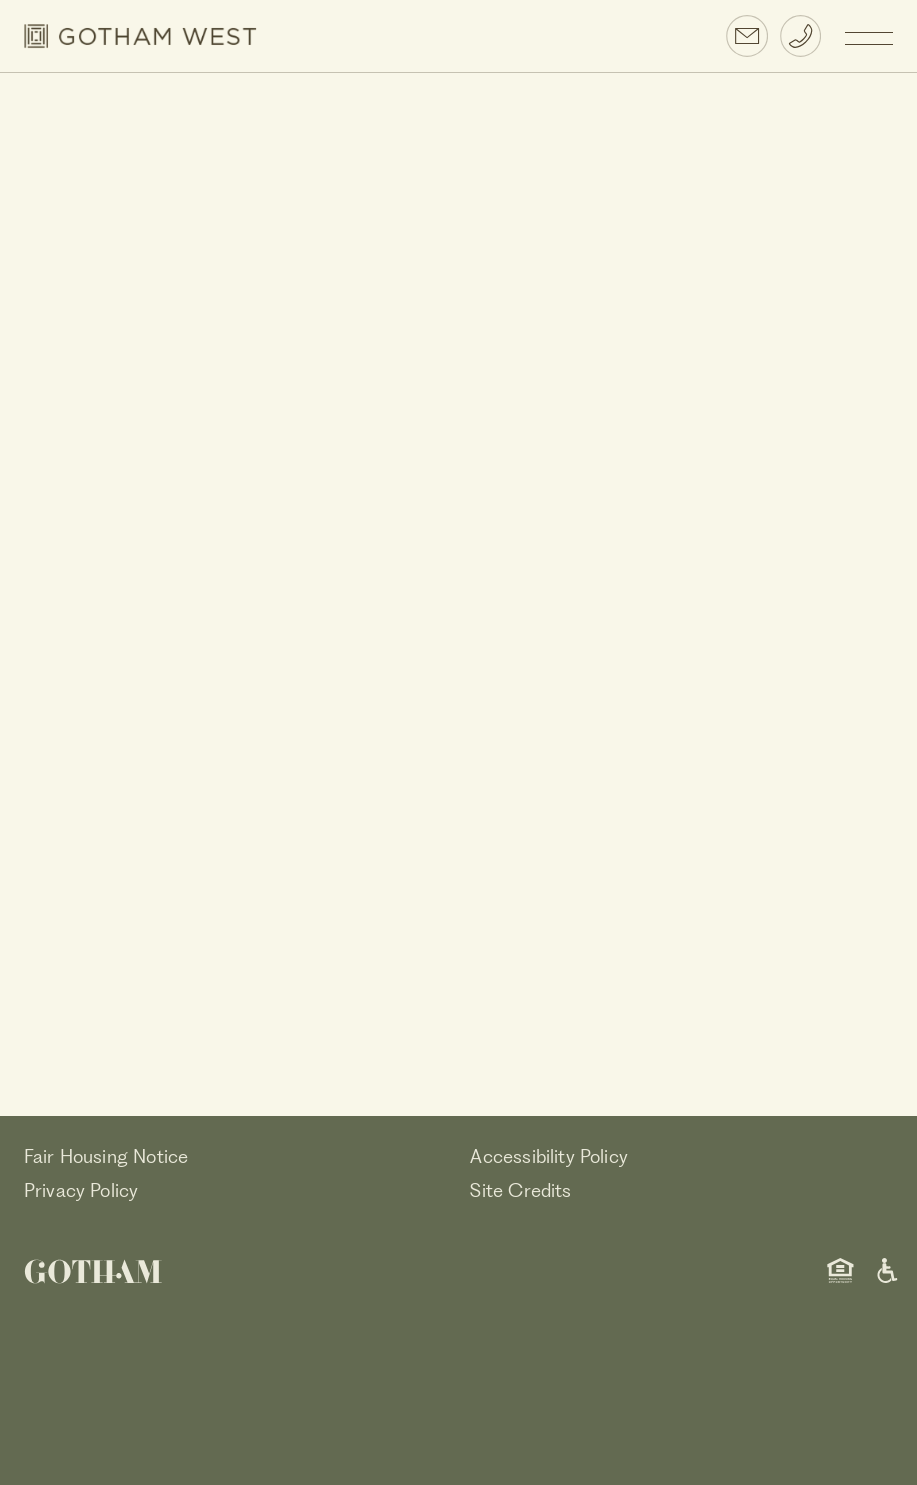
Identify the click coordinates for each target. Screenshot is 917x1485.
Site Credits (520, 1190)
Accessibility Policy (549, 1156)
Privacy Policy (81, 1190)
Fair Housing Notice (106, 1156)
